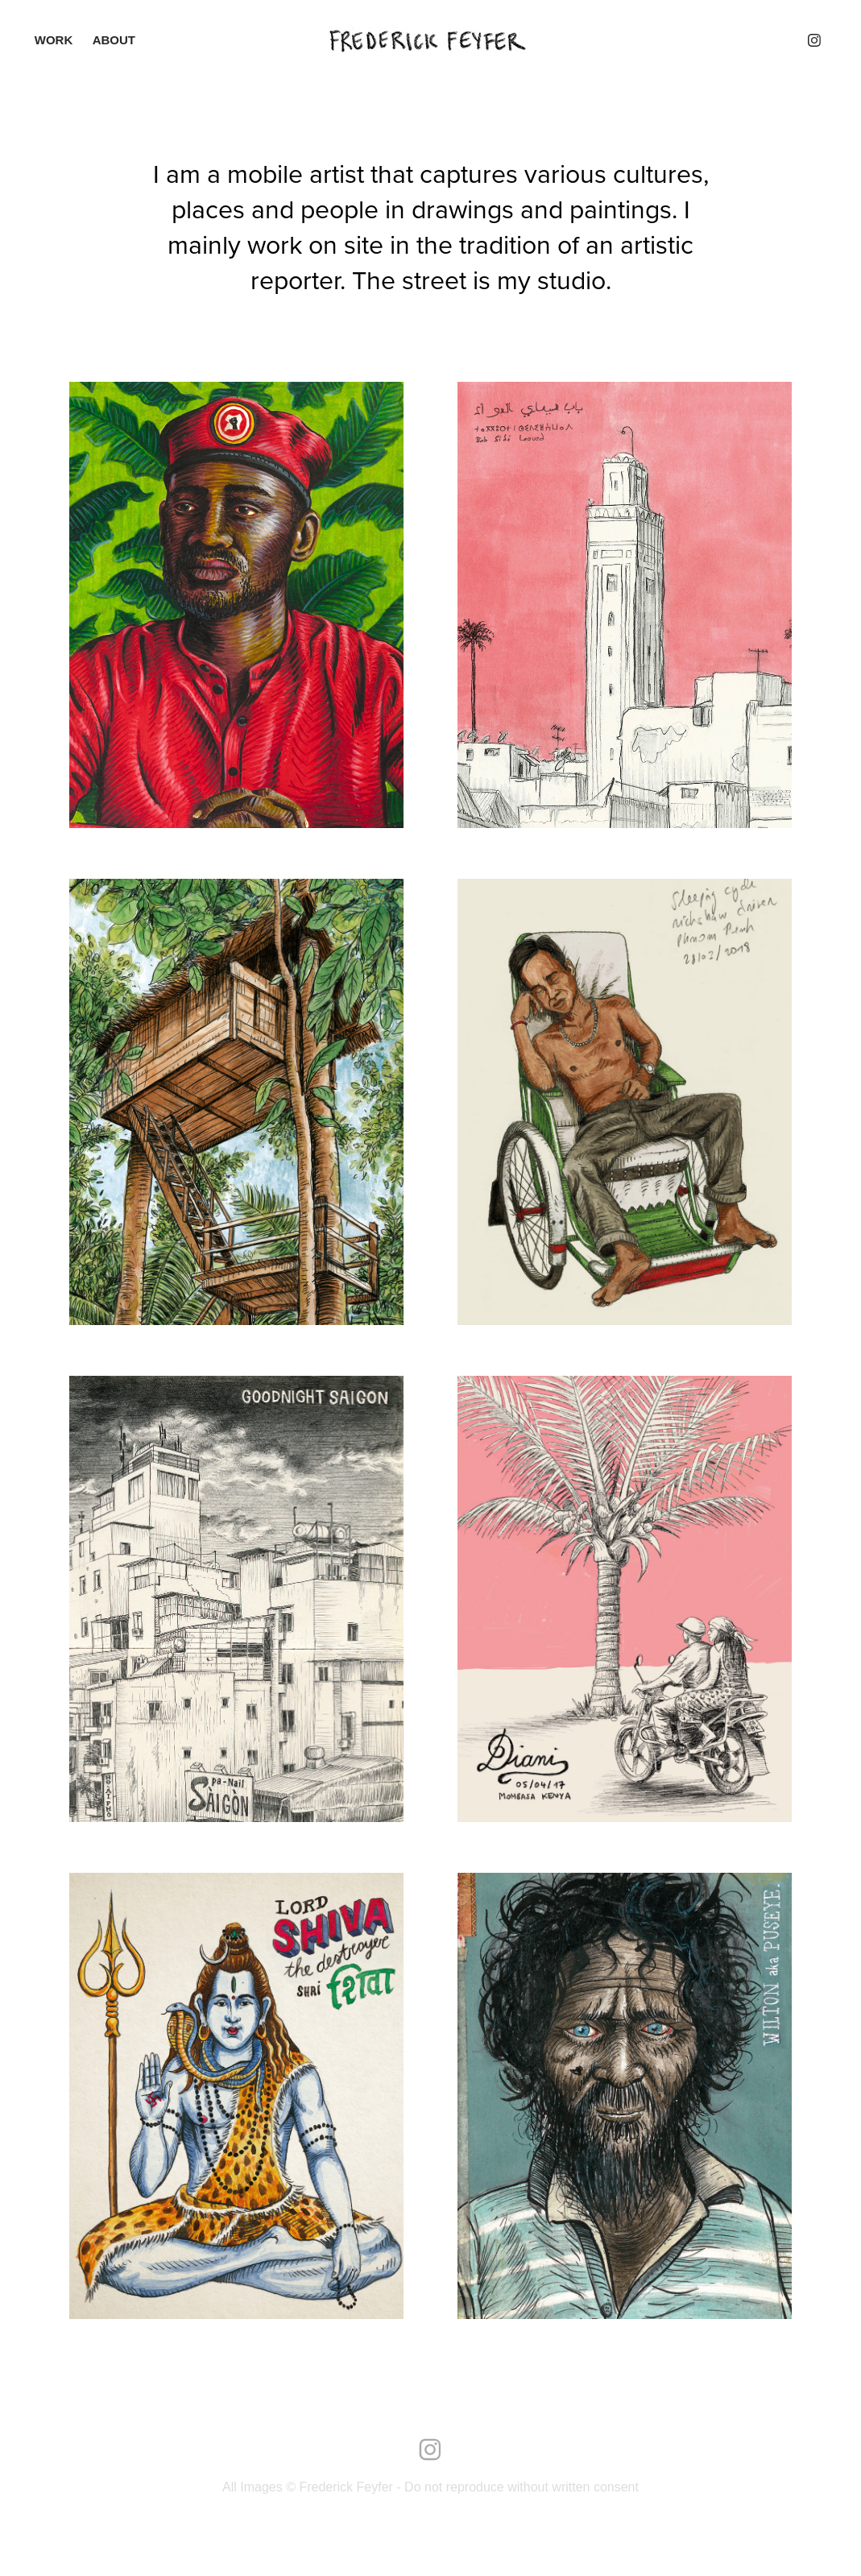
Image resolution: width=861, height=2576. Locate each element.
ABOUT (114, 40)
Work (54, 40)
